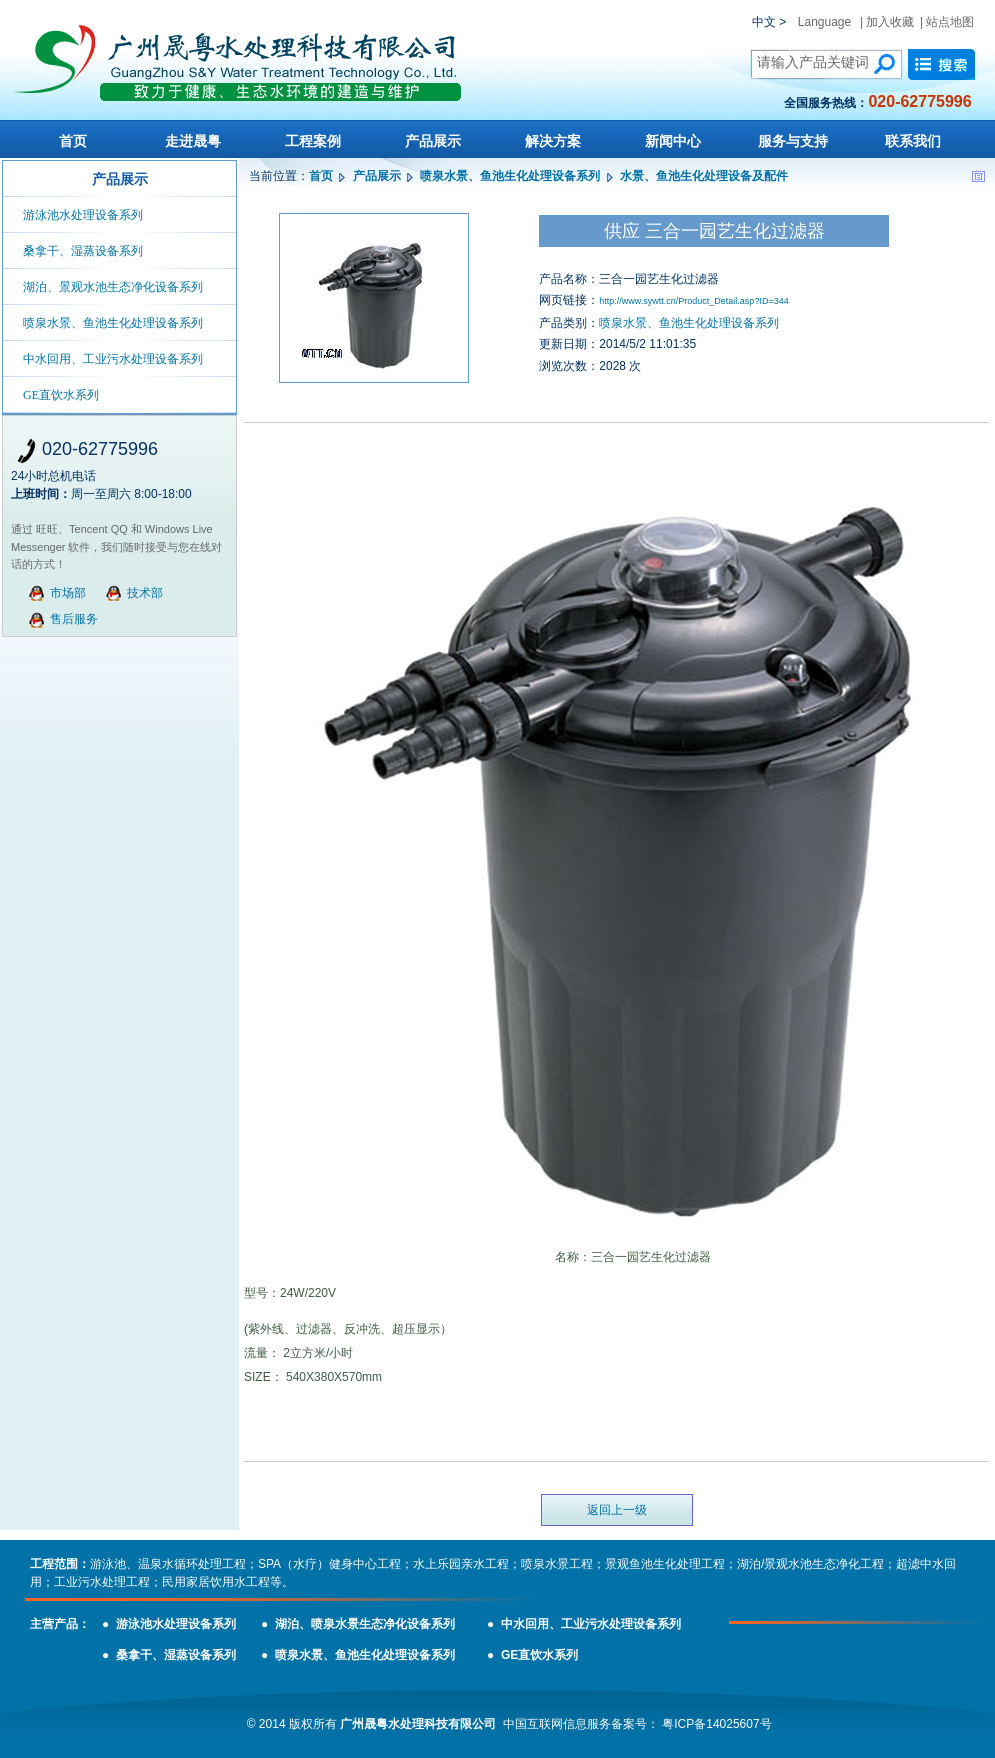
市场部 (68, 593)
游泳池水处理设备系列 (83, 215)
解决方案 (553, 141)
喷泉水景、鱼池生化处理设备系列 (113, 323)
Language (824, 22)
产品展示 (433, 141)
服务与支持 (793, 141)
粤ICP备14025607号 (716, 1724)
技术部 (145, 593)
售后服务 (74, 619)
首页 (73, 141)
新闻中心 (673, 141)
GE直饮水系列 (61, 395)
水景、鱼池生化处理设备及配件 (704, 176)
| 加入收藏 (887, 22)
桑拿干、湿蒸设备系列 (83, 251)
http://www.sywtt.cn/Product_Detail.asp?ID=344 (693, 301)
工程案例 (313, 141)
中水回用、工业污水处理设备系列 (113, 359)
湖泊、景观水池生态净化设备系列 (113, 287)
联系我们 (913, 141)
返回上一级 (617, 1510)
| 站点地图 (947, 22)
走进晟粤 (193, 141)
